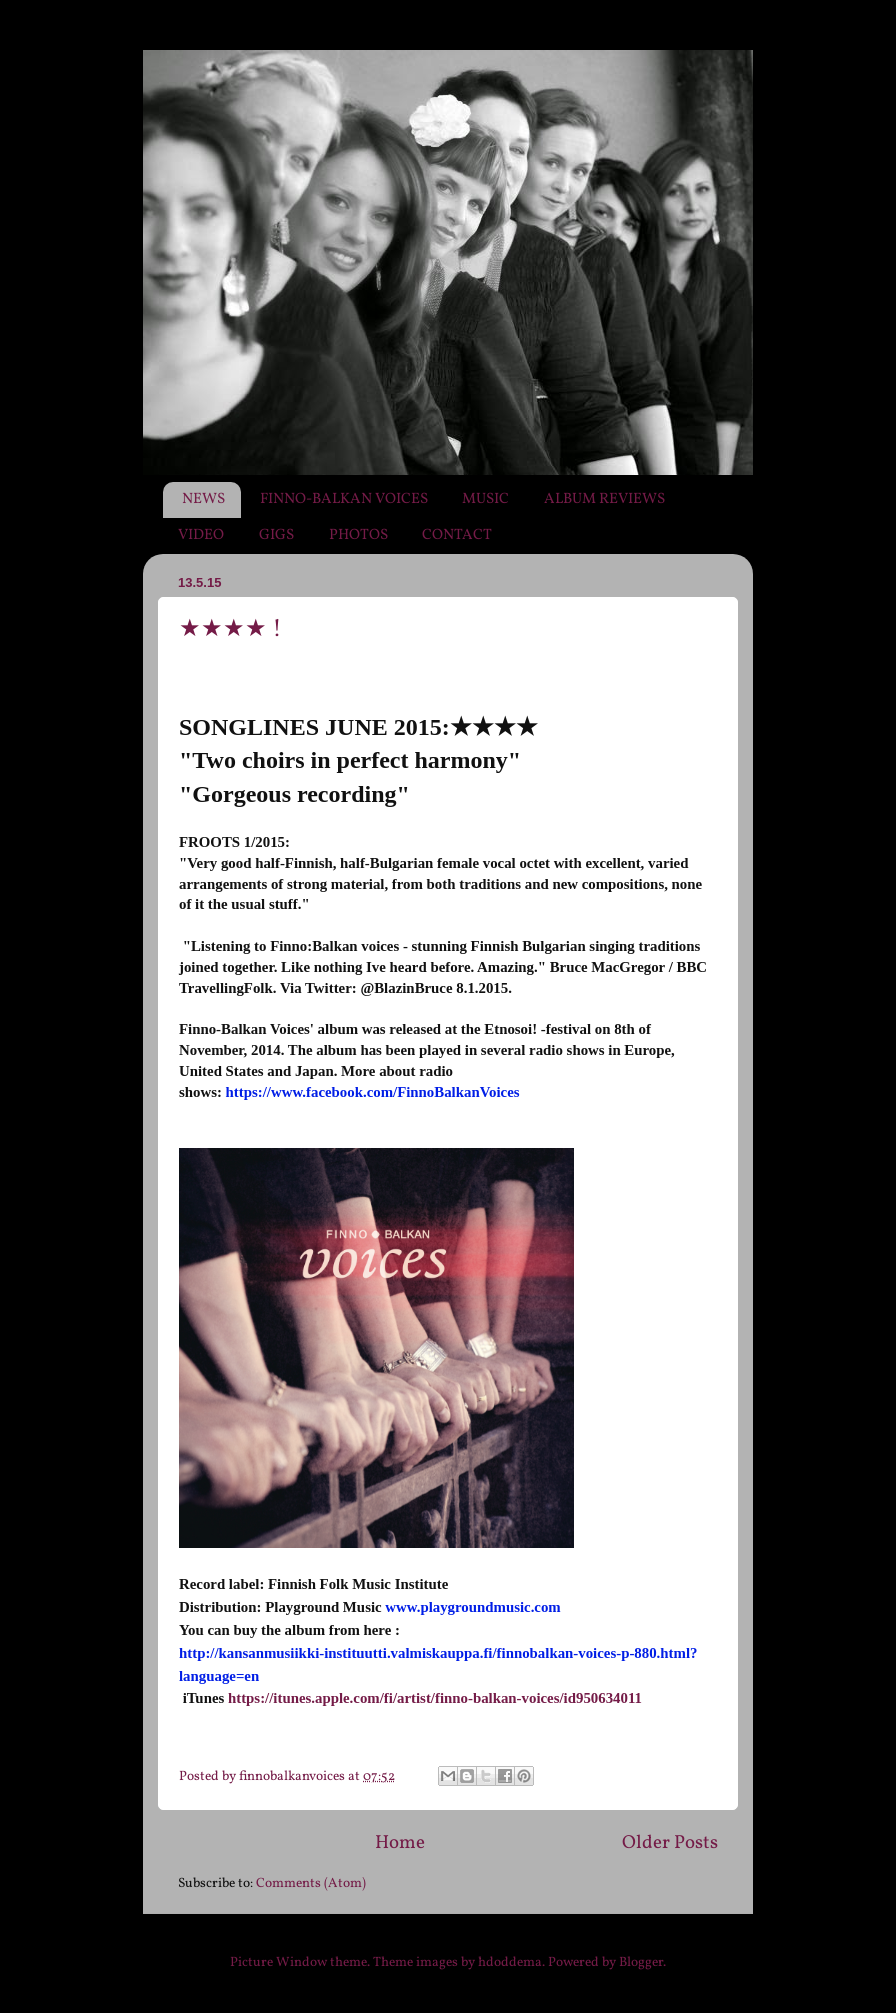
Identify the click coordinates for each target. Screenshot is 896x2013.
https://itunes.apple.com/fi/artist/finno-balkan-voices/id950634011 (433, 1698)
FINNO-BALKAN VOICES (344, 499)
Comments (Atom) (311, 1883)
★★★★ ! (230, 630)
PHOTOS (358, 535)
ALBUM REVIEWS (604, 499)
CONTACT (457, 535)
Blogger (641, 1962)
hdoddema (510, 1962)
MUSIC (485, 499)
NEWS (203, 499)
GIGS (276, 535)
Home (400, 1843)
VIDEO (201, 535)
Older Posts (670, 1843)
